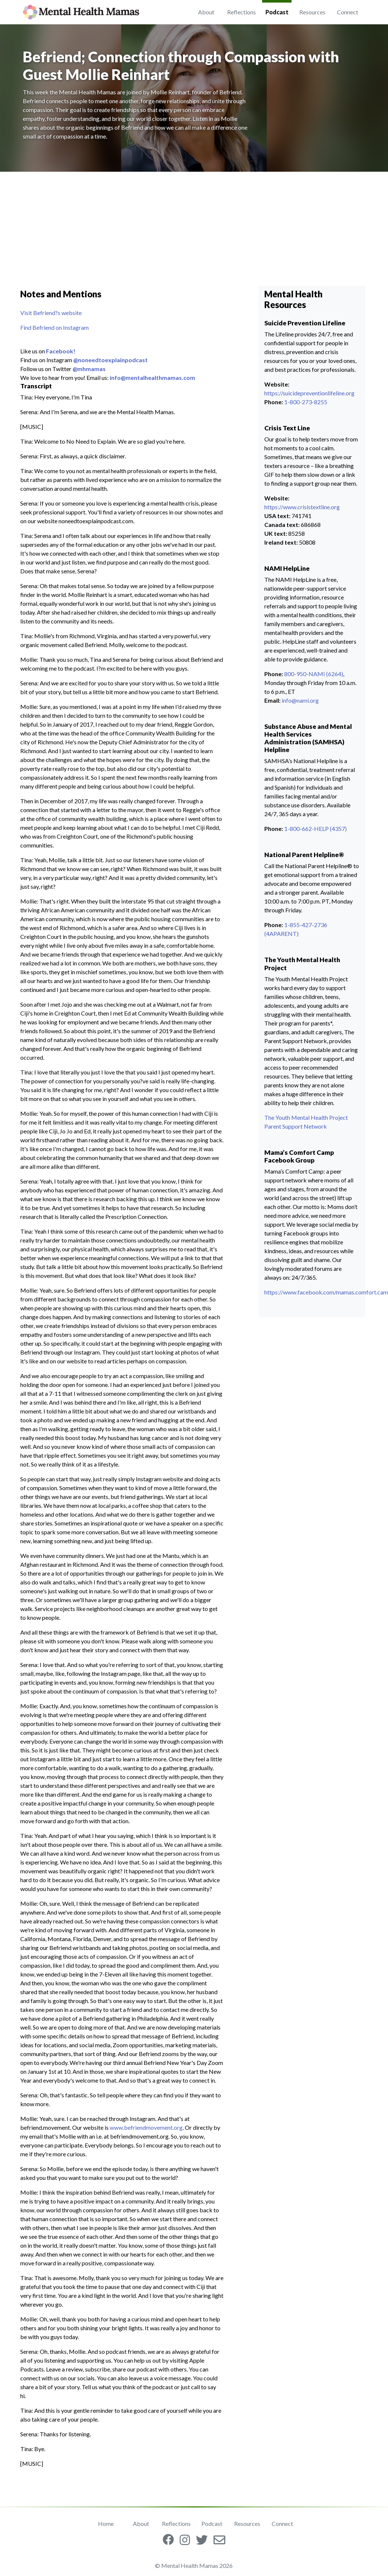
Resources (312, 11)
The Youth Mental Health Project (306, 1117)
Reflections (241, 11)
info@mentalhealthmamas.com (152, 377)
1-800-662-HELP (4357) (315, 828)
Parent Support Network (295, 1126)
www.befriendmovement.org (146, 2127)
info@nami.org (300, 700)
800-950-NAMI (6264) (313, 673)
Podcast (277, 11)
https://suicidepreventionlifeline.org (309, 392)
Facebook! (60, 350)
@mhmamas (89, 368)
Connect (347, 11)
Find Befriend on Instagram (54, 327)
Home (106, 2523)
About (206, 11)
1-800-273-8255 (305, 401)
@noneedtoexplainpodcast (110, 359)
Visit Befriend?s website (51, 312)
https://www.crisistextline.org (302, 506)
